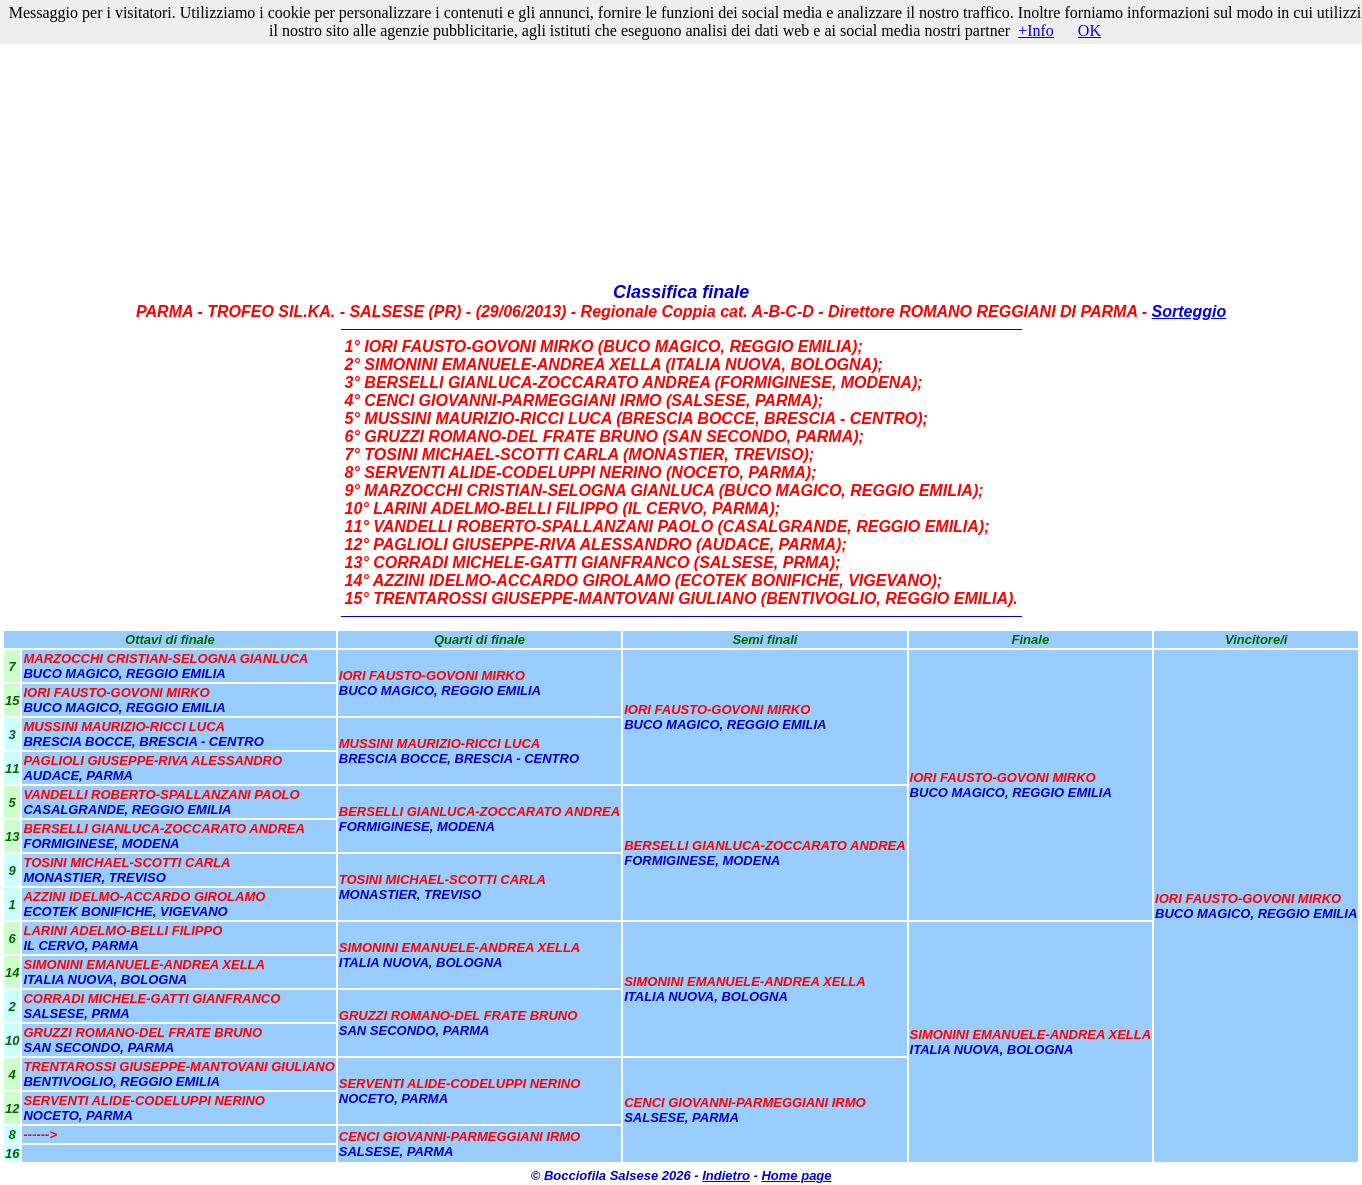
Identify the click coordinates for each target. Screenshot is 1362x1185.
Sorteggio (1189, 311)
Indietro (726, 1175)
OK (1089, 30)
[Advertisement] (681, 142)
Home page (796, 1175)
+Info (1036, 30)
